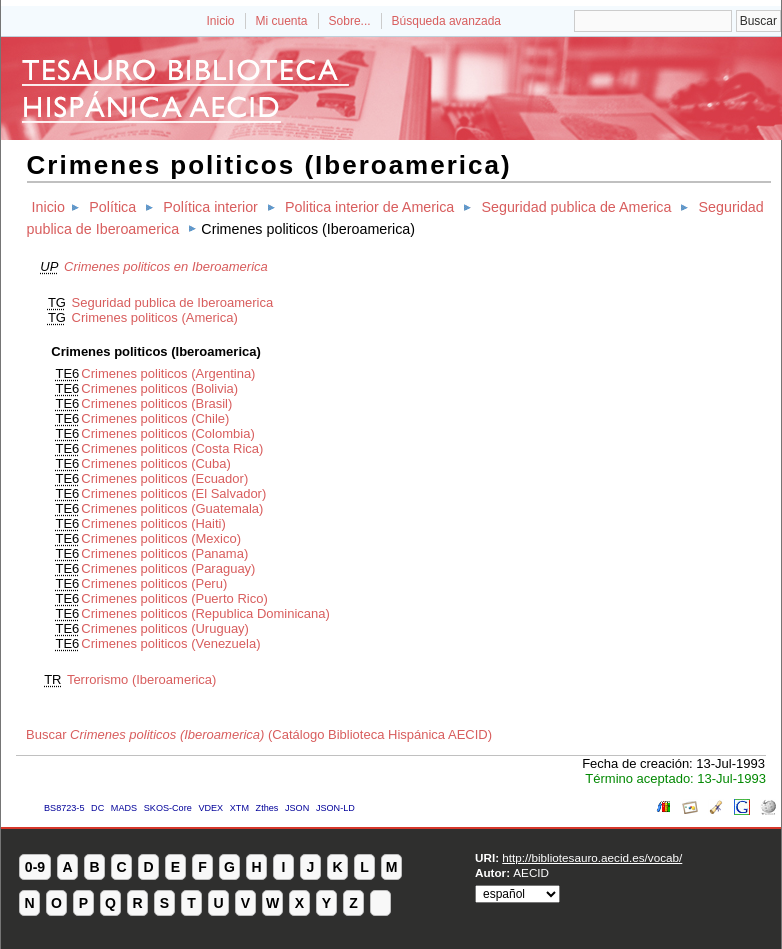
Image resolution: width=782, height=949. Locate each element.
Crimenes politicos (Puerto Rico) (174, 598)
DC (97, 808)
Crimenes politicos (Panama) (164, 553)
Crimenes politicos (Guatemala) (172, 508)
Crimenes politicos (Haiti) (153, 523)
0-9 (35, 867)
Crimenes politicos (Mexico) (161, 538)
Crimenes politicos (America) (155, 317)
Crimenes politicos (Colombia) (167, 433)
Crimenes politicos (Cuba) (156, 463)
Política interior (210, 207)
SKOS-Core (168, 808)
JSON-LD (335, 808)
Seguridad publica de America (576, 207)
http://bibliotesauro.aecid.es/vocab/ (592, 857)
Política (112, 207)
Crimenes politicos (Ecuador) (164, 478)
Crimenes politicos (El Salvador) (173, 493)
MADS (124, 808)
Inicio (220, 21)
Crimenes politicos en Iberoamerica (166, 266)
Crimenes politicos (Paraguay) (168, 568)
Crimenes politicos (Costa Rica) (172, 448)
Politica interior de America (369, 207)
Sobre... (350, 21)
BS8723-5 (64, 808)
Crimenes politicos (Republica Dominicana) (205, 613)
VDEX (210, 808)
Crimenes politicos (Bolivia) (159, 388)
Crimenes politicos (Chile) (155, 418)
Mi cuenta (282, 21)
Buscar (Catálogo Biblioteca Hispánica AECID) (259, 734)
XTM (239, 808)
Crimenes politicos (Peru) (154, 583)
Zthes (267, 808)
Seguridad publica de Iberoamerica (173, 302)
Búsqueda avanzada (446, 21)
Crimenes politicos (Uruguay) (165, 628)
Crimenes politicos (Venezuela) (170, 643)
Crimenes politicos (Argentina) (168, 373)
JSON (297, 808)
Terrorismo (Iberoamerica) (142, 679)
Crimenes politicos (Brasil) (156, 403)
